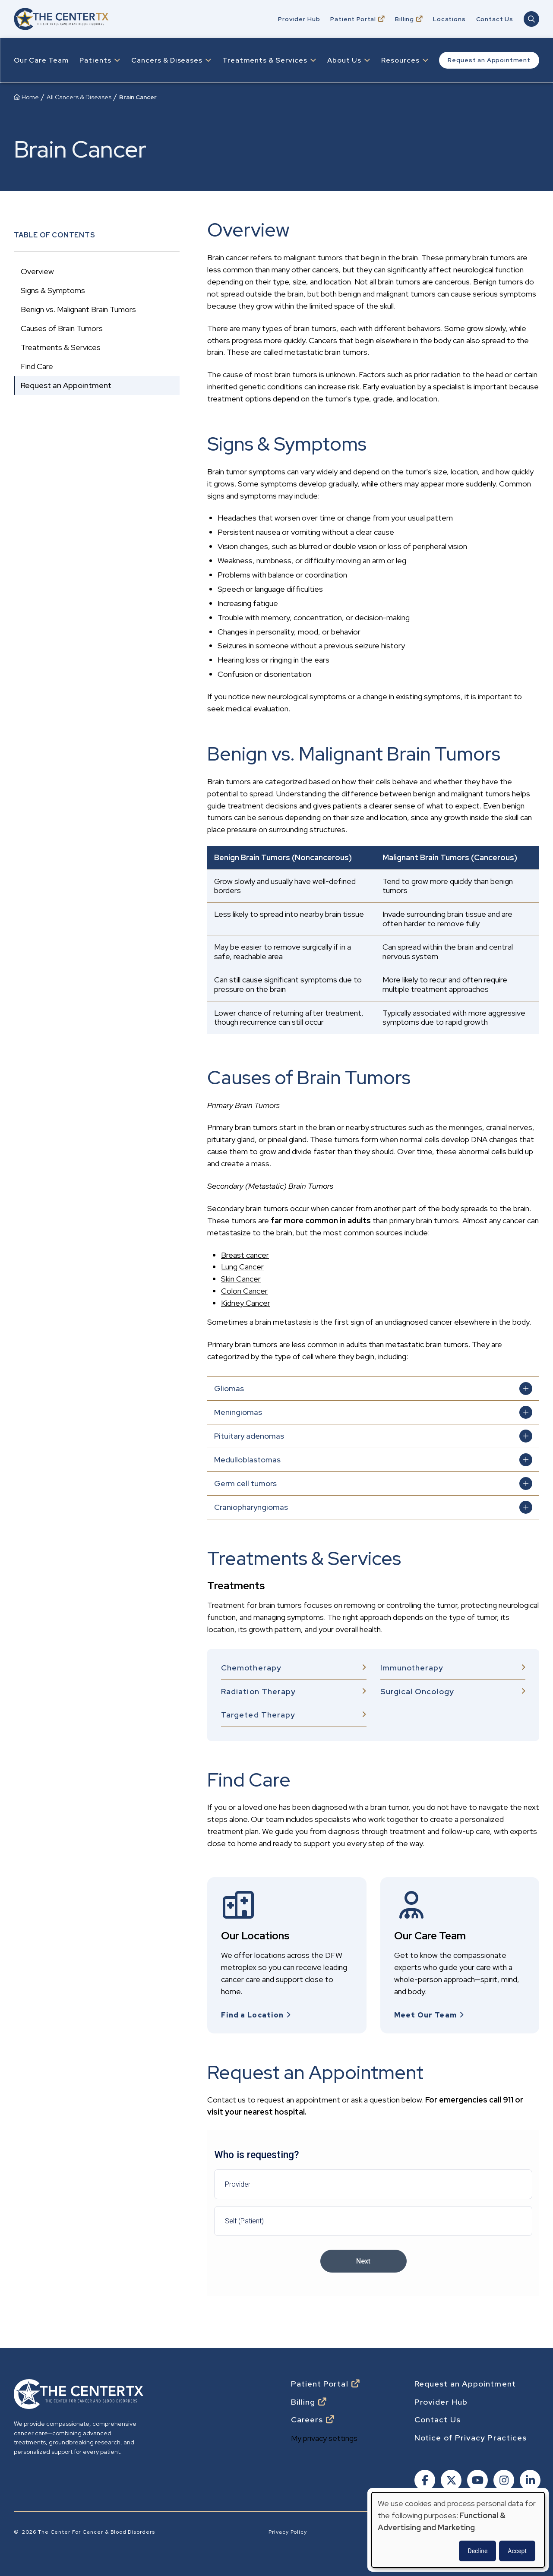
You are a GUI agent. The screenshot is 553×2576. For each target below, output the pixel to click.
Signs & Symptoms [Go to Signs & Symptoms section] (53, 290)
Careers (307, 2416)
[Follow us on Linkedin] (529, 2478)
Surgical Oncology (417, 1691)
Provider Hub (299, 19)
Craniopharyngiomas (251, 1507)
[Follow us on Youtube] (477, 2478)
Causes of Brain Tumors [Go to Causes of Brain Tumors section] (62, 328)
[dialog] (458, 2529)
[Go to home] (61, 19)
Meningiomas (238, 1412)
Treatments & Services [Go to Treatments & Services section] (61, 347)
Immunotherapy (412, 1668)
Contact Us (494, 19)
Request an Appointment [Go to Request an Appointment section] (66, 385)
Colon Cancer (244, 1291)
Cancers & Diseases (166, 60)
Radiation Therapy (258, 1691)
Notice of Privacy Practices (470, 2434)
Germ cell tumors (245, 1483)
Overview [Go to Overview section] (37, 271)
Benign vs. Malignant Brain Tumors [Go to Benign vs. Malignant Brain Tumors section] (78, 309)
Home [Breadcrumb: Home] (30, 97)
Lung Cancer (242, 1267)
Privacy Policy (288, 2528)
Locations (449, 19)
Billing (404, 19)
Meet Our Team (425, 2015)
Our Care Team (41, 60)
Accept (517, 2551)
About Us (344, 60)
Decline (477, 2551)
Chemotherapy (251, 1668)
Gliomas (229, 1388)
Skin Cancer (241, 1279)
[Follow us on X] (450, 2478)
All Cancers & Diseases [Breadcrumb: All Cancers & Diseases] (79, 97)
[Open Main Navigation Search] (531, 19)
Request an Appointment (489, 60)
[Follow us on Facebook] (424, 2478)
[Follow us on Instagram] (503, 2478)
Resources (400, 60)
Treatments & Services (264, 60)
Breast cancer (245, 1255)
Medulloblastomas (247, 1460)
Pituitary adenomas (249, 1436)
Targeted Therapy (258, 1715)
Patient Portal (353, 19)
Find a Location (252, 2015)
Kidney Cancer (245, 1303)
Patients (95, 60)
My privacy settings (324, 2435)
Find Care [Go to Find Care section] (37, 366)
